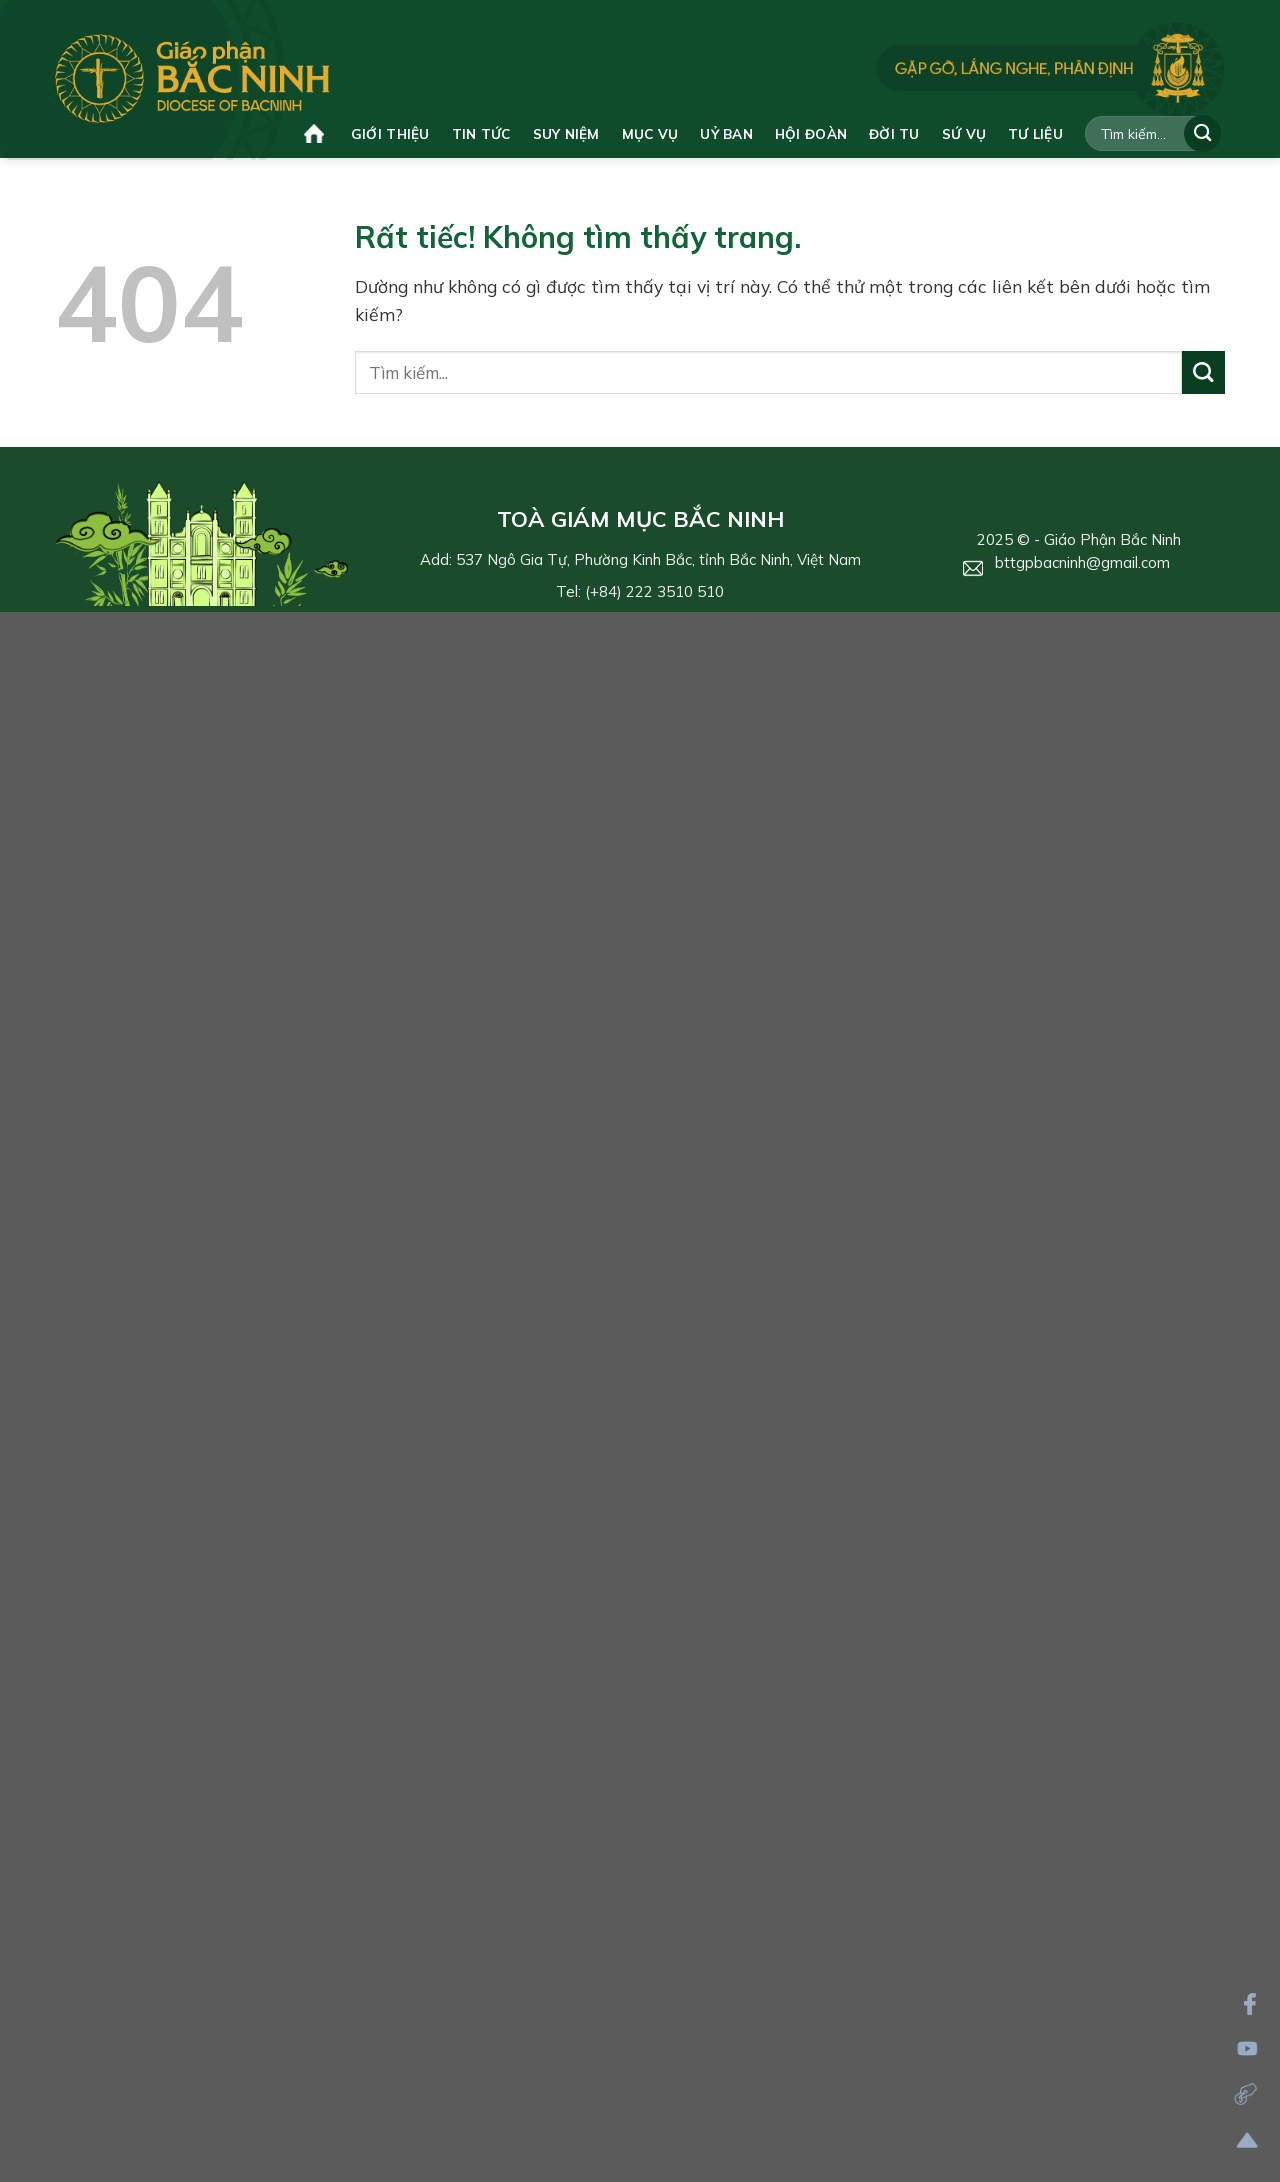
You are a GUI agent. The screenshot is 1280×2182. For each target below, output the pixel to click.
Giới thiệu (390, 133)
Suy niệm (566, 133)
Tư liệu (1035, 133)
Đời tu (894, 133)
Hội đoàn (811, 133)
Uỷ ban (726, 133)
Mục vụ (650, 133)
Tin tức (481, 133)
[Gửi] (1202, 133)
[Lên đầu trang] (1247, 2140)
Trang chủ (314, 133)
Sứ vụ (964, 133)
